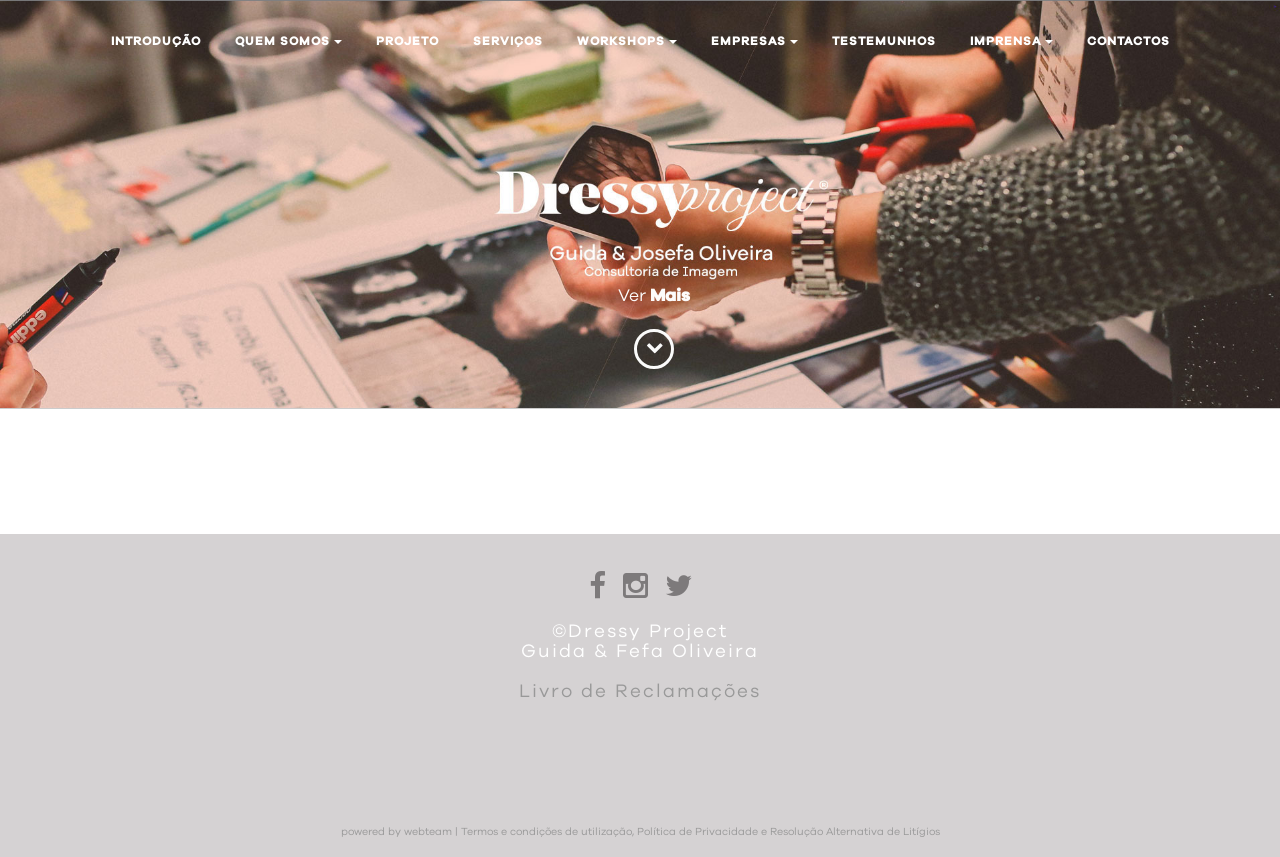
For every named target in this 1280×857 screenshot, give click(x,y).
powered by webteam (396, 832)
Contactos (1128, 41)
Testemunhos (884, 41)
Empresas (754, 41)
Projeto (407, 41)
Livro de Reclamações (640, 691)
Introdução (156, 41)
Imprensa (1011, 41)
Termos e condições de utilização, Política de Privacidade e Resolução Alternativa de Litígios (700, 832)
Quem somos (288, 41)
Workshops (627, 41)
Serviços (508, 41)
